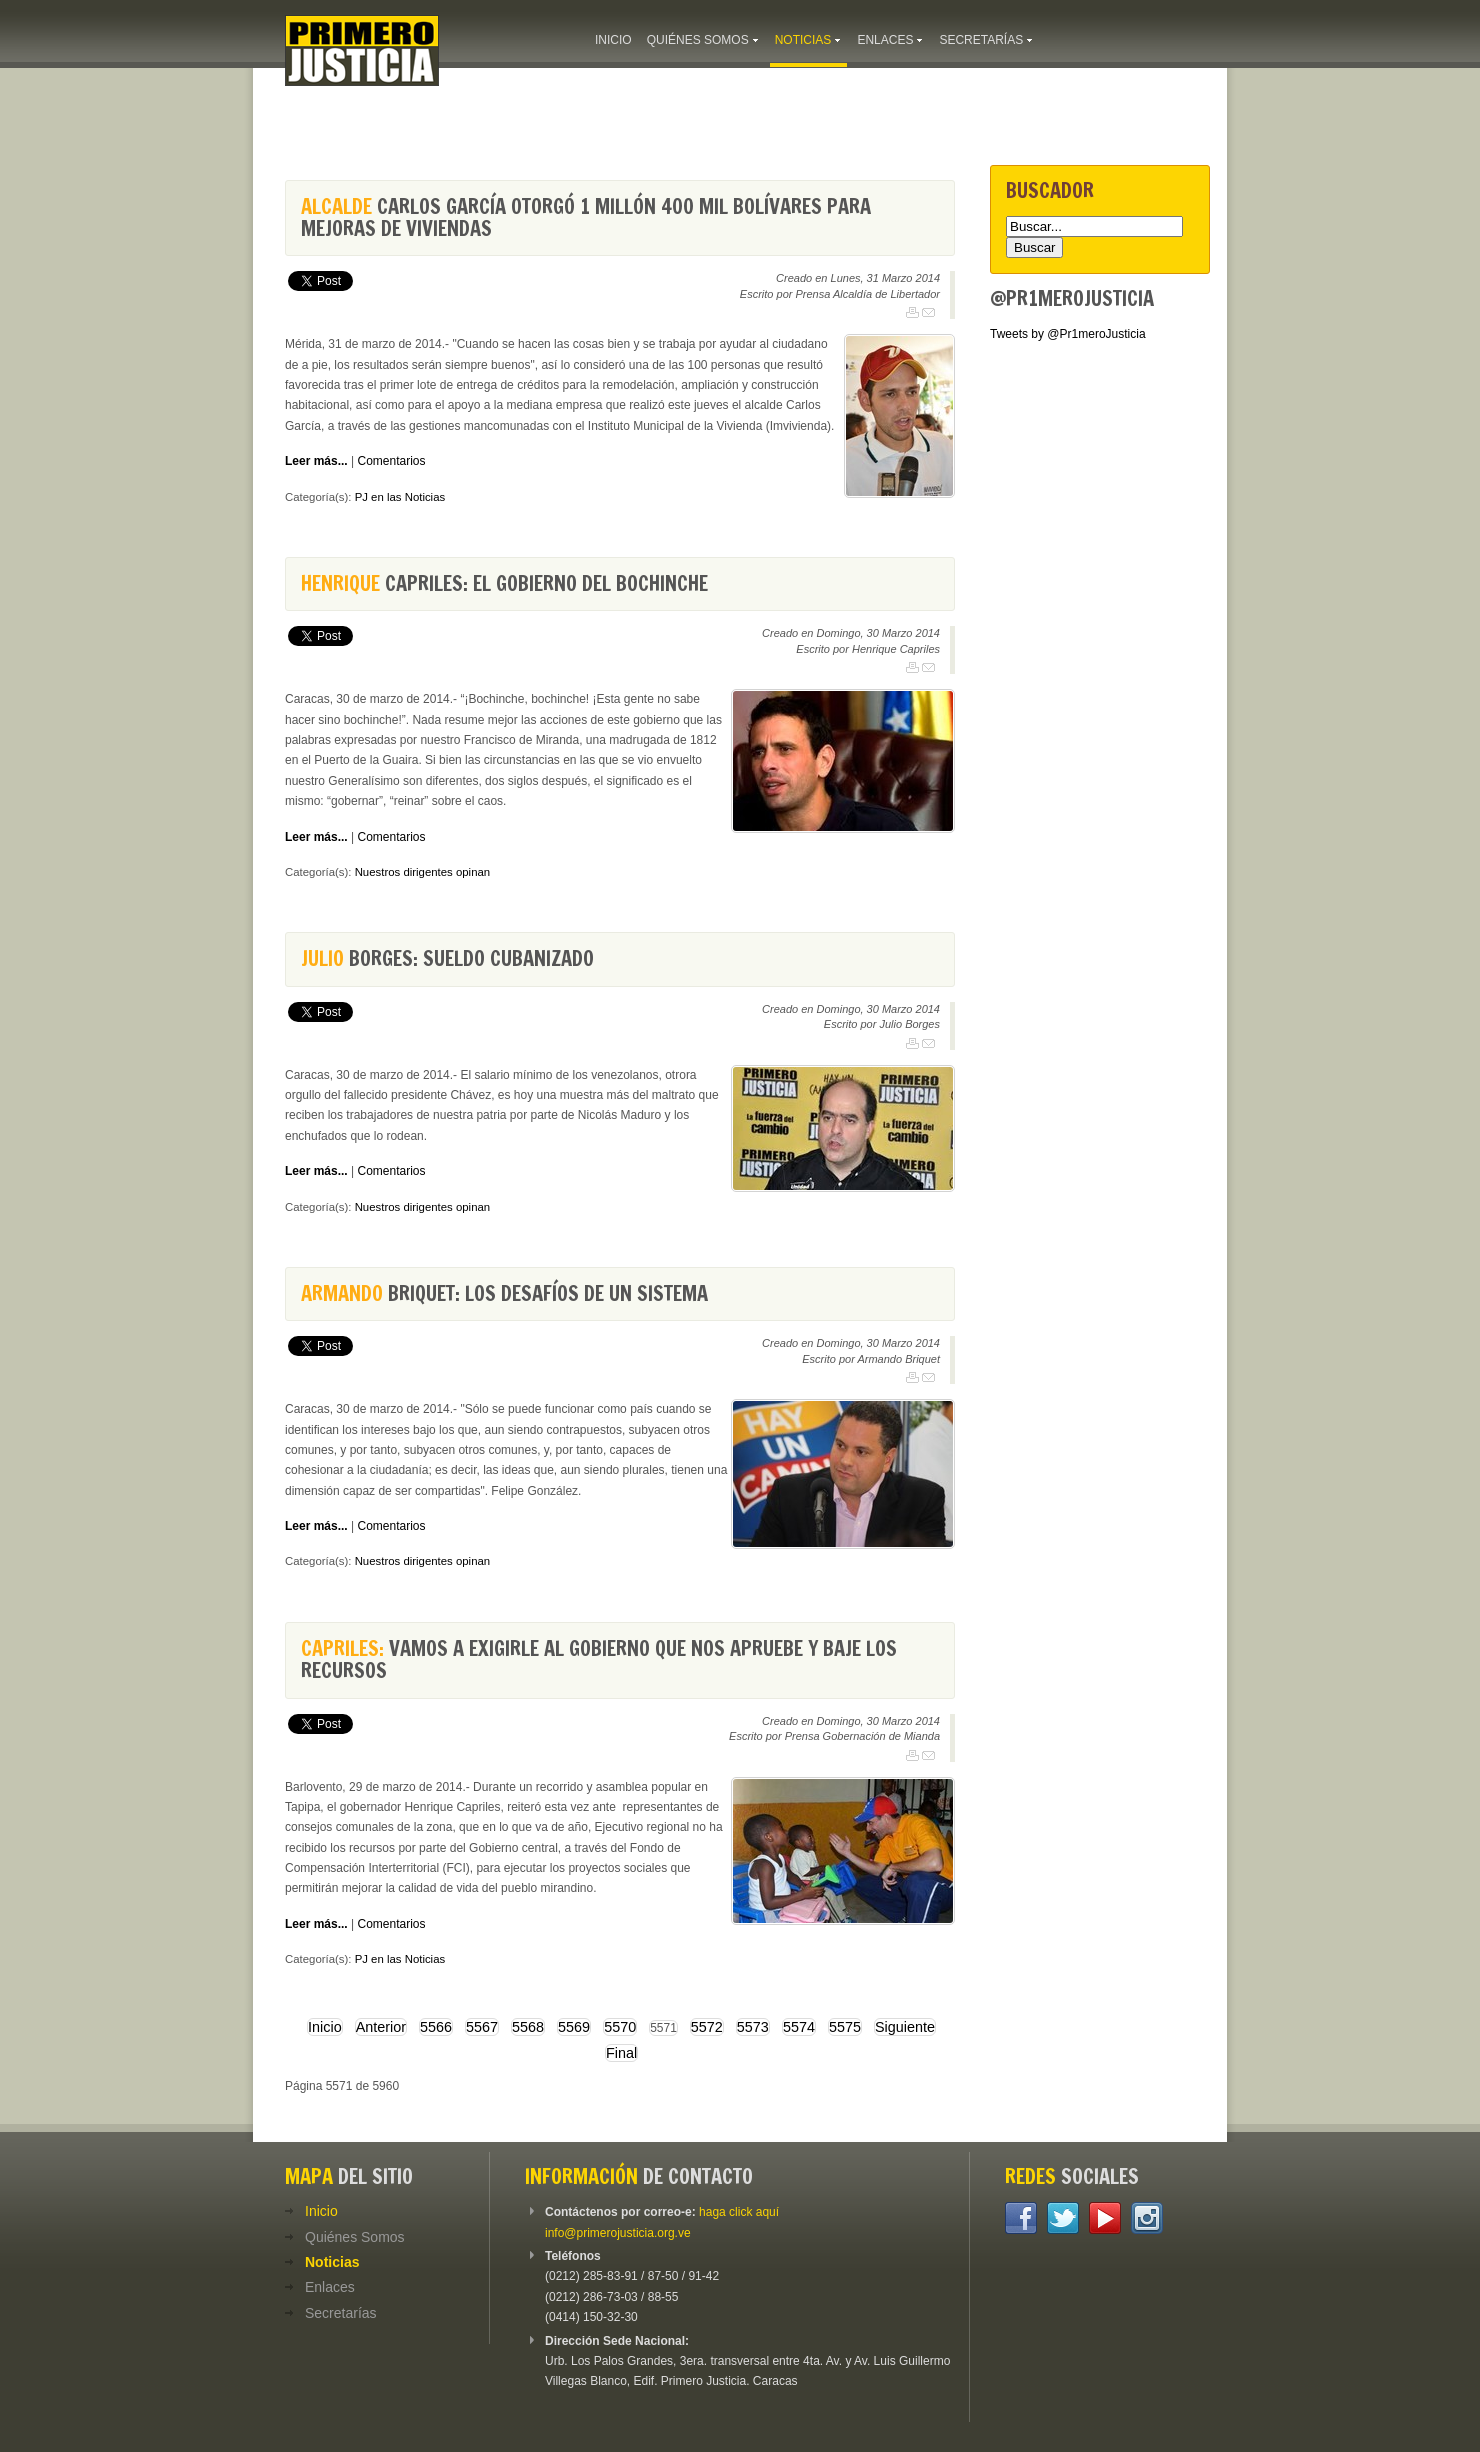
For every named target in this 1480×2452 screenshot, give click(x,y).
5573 (753, 2027)
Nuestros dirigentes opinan (423, 872)
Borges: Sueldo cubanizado (447, 958)
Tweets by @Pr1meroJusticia (1068, 334)
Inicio (325, 2027)
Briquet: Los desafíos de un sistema (504, 1293)
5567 (482, 2027)
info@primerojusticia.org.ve (618, 2233)
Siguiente (905, 2027)
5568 (528, 2027)
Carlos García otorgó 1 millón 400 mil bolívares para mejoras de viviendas (586, 217)
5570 (620, 2027)
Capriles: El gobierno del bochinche (504, 583)
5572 (707, 2027)
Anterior (381, 2027)
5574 (799, 2027)
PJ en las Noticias (400, 497)
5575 (845, 2027)
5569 (574, 2027)
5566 (436, 2027)
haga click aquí (739, 2212)
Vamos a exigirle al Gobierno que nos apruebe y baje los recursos (599, 1659)
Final (621, 2053)
